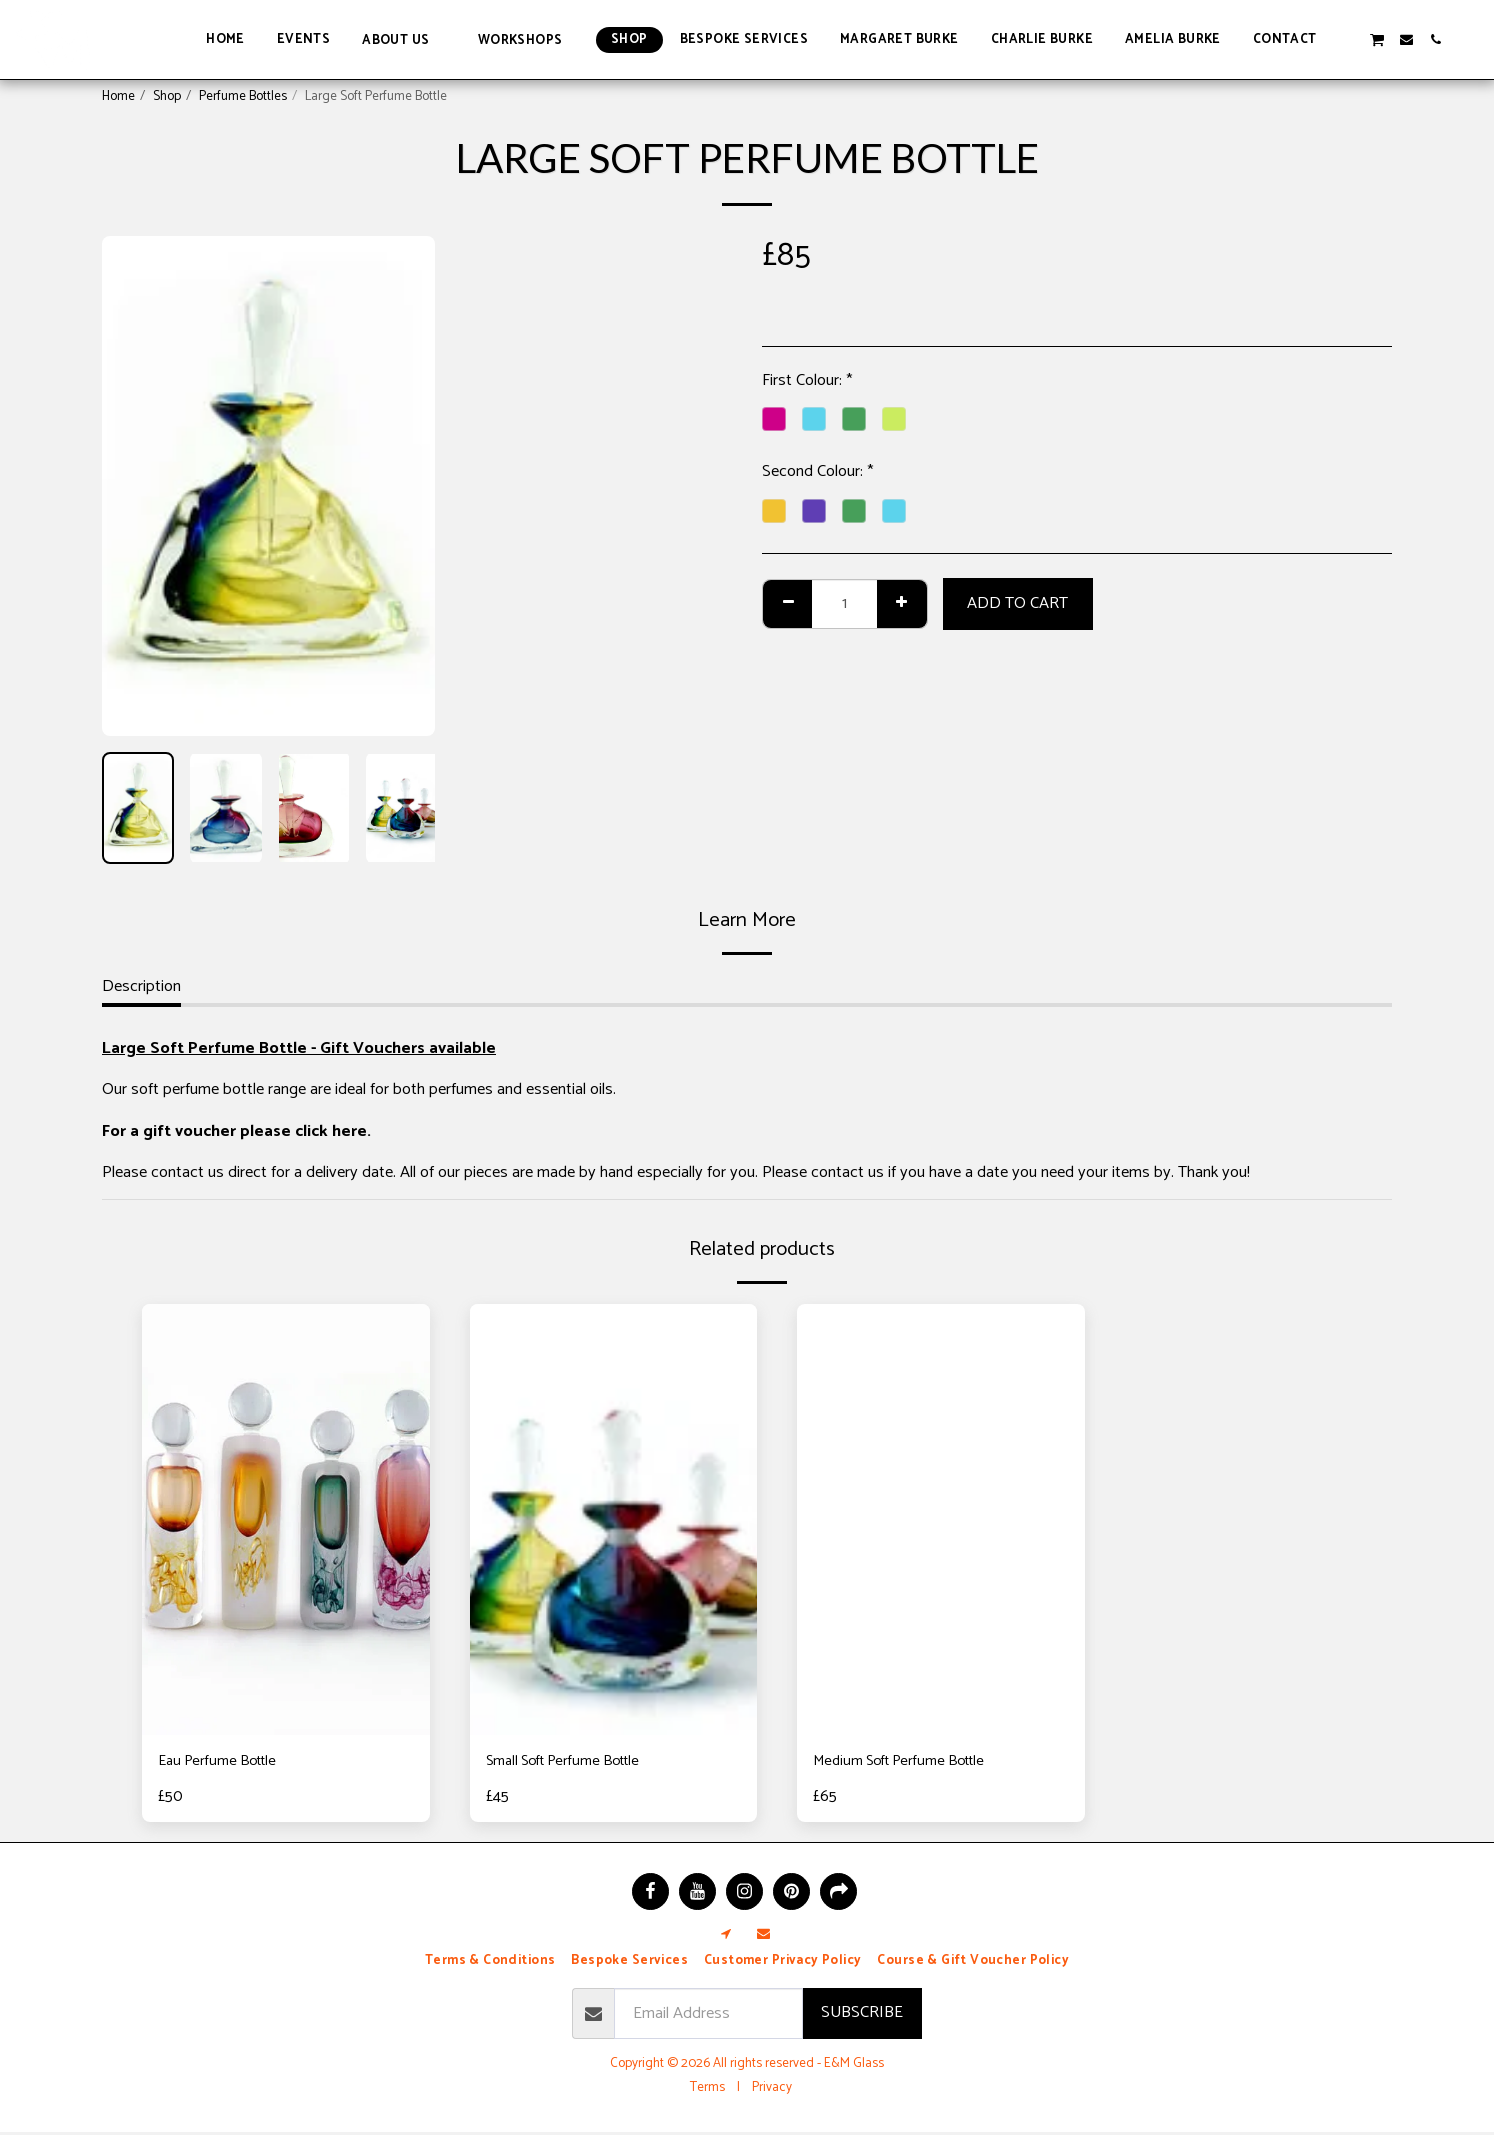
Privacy (772, 2090)
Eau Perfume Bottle (224, 1763)
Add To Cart (1017, 603)
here (349, 1131)
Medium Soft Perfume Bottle (910, 1763)
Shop (167, 96)
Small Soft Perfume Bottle (574, 1763)
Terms (707, 2090)
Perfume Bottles (243, 96)
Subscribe (862, 2015)
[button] (404, 39)
